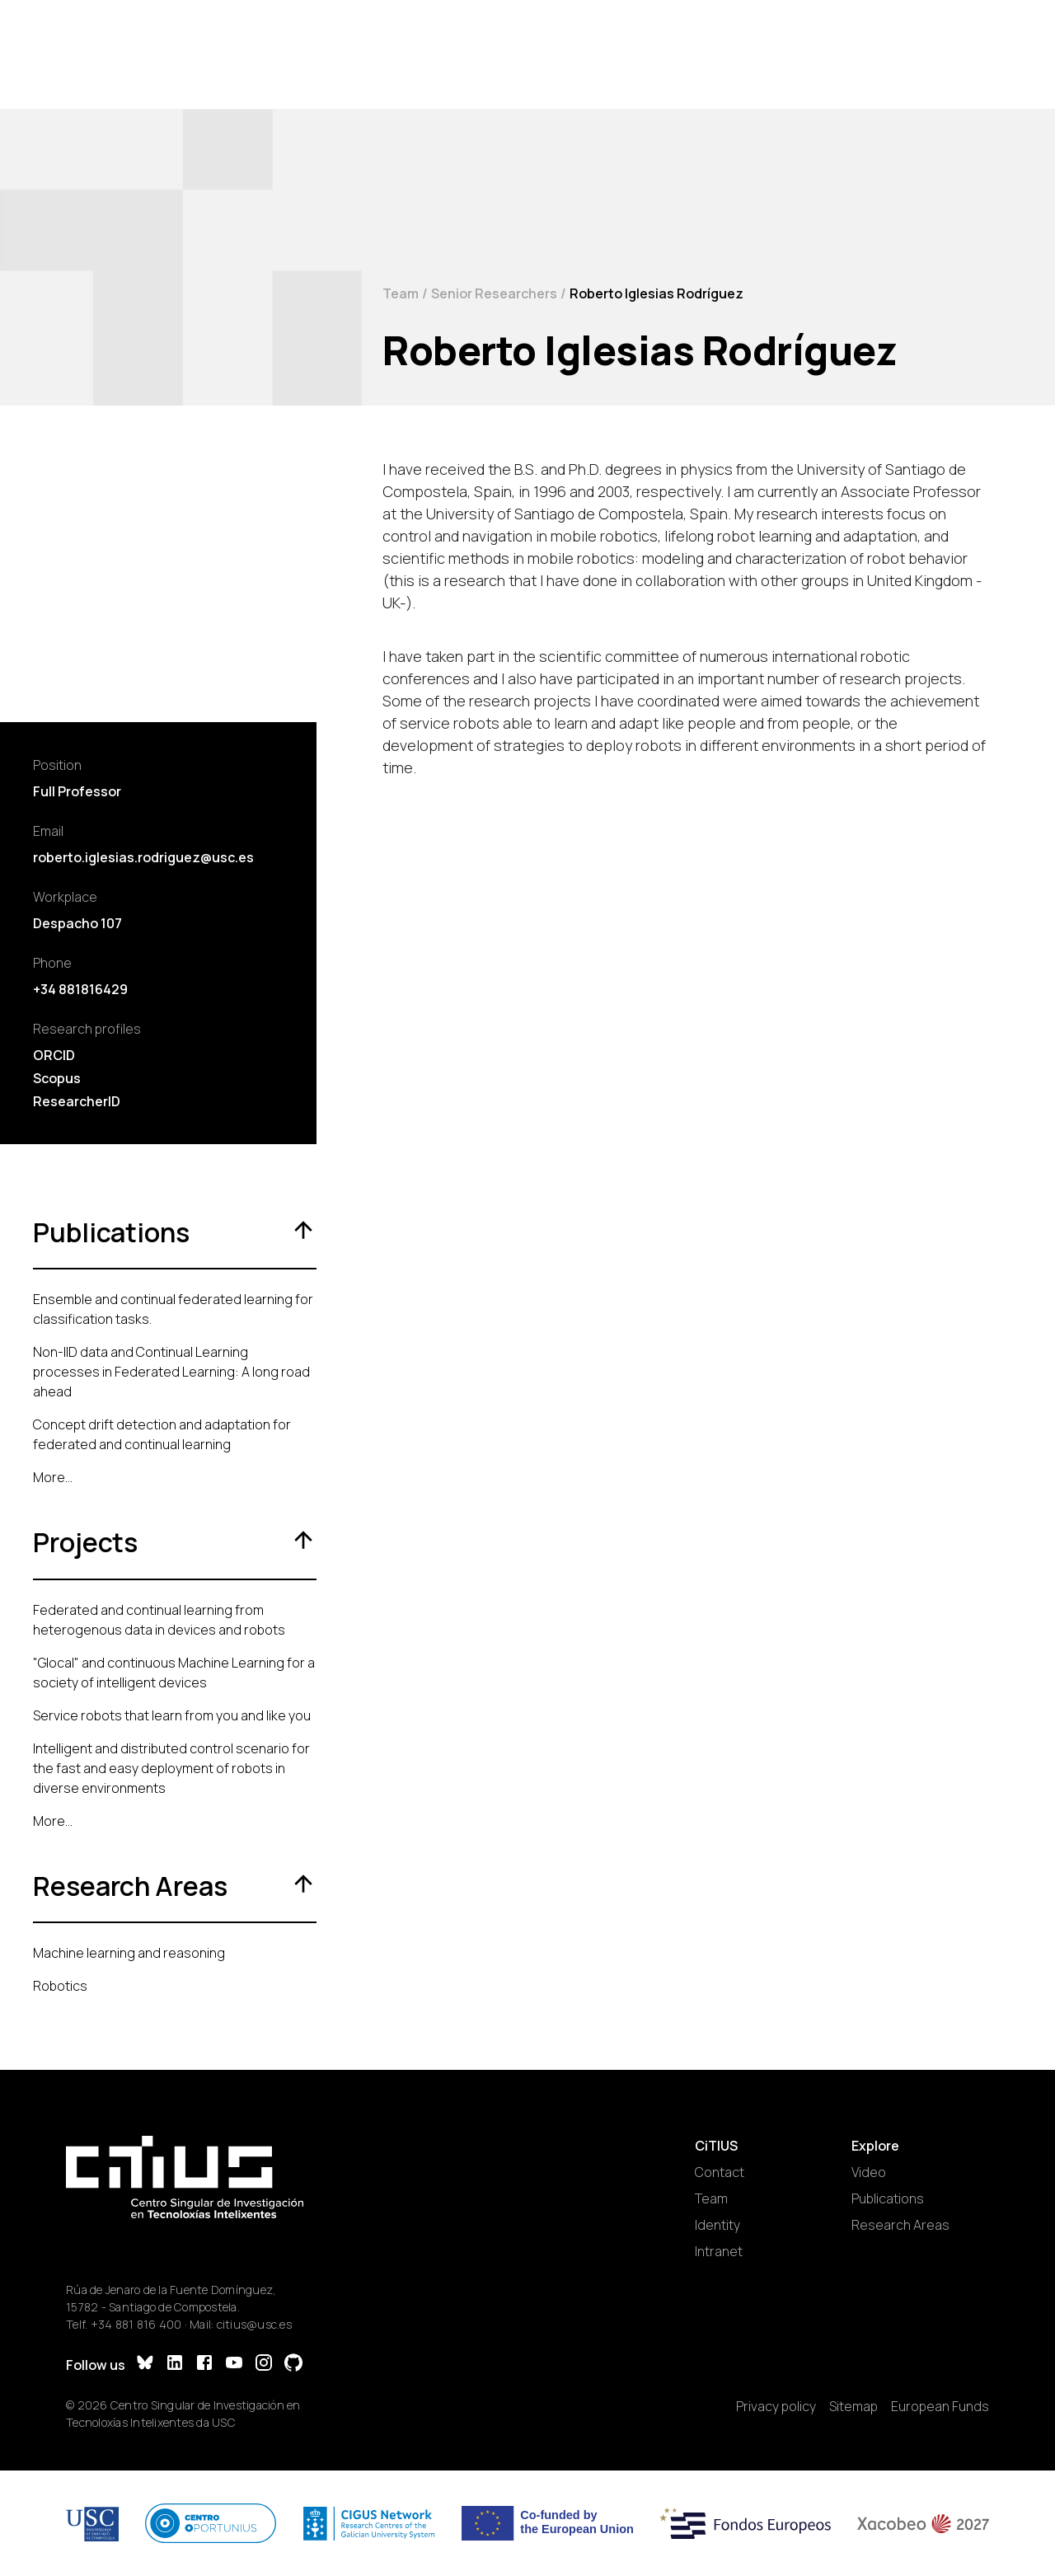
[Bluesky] (145, 2365)
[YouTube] (234, 2365)
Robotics (60, 1986)
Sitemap (853, 2406)
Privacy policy (776, 2406)
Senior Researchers (494, 293)
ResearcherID (76, 1101)
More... (53, 1477)
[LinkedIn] (175, 2365)
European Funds (940, 2406)
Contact (719, 2172)
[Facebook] (204, 2365)
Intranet (719, 2251)
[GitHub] (293, 2365)
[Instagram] (264, 2365)
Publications (887, 2198)
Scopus (57, 1078)
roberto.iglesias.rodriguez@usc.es (143, 857)
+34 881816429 (80, 989)
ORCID (54, 1055)
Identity (717, 2225)
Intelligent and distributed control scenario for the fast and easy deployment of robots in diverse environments (171, 1768)
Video (868, 2172)
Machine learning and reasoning (129, 1953)
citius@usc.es (254, 2324)
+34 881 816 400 (136, 2324)
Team (400, 293)
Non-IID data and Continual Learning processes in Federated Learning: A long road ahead (171, 1372)
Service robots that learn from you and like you (172, 1715)
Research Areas (900, 2225)
